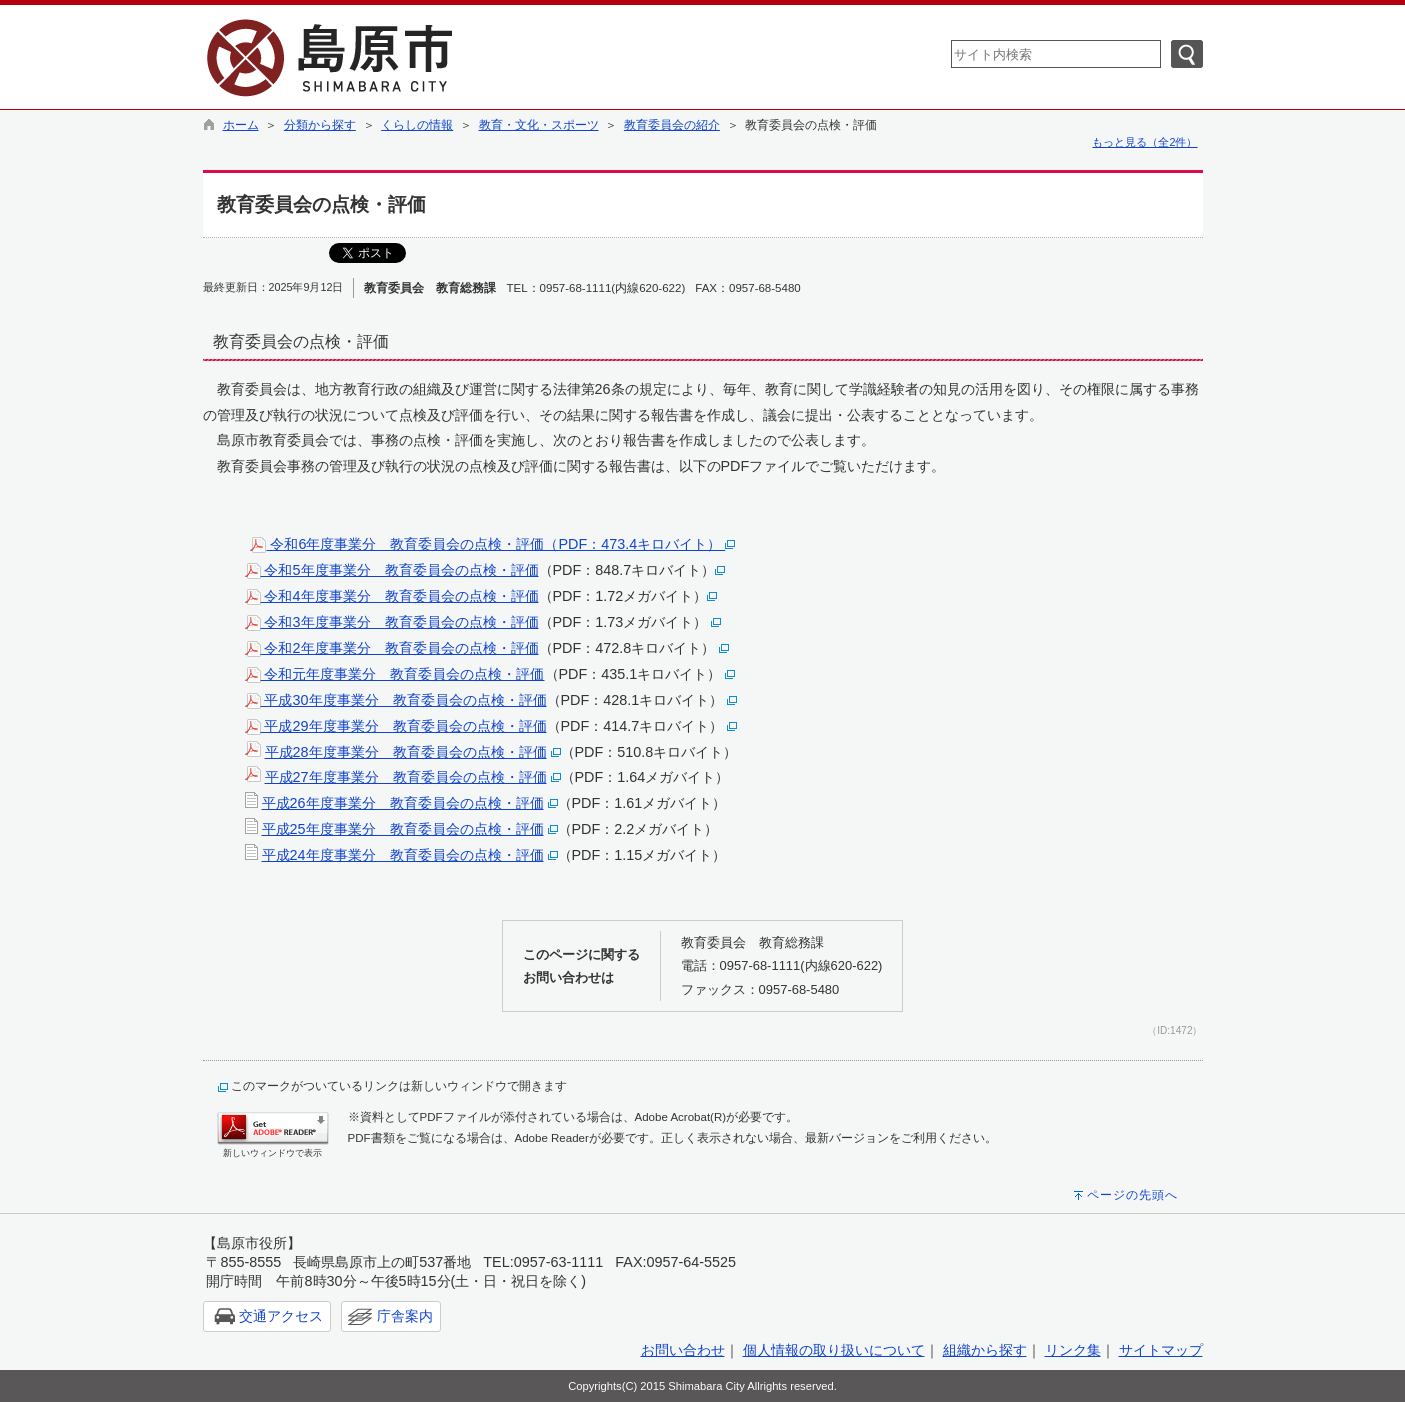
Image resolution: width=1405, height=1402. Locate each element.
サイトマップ (1161, 1350)
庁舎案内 (405, 1316)
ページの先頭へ (1132, 1195)
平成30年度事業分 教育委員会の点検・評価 (396, 700)
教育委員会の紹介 (672, 125)
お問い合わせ (683, 1350)
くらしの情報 (417, 125)
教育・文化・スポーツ (539, 125)
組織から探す (985, 1350)
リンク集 (1073, 1350)
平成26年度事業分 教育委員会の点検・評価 (403, 803)
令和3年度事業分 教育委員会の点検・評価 (392, 622)
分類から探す (320, 125)
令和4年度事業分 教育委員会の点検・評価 (392, 596)
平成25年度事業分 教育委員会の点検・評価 (403, 829)
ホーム (241, 125)
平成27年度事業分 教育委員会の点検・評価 (406, 777)
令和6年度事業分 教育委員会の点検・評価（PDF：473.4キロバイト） (492, 544)
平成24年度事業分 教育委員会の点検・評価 (403, 855)
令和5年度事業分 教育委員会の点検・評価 (392, 570)
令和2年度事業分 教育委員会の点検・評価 (392, 648)
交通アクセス (281, 1316)
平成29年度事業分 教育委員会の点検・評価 (396, 726)
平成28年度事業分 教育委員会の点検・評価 (406, 752)
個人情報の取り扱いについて (834, 1350)
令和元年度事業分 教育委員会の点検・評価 (395, 674)
